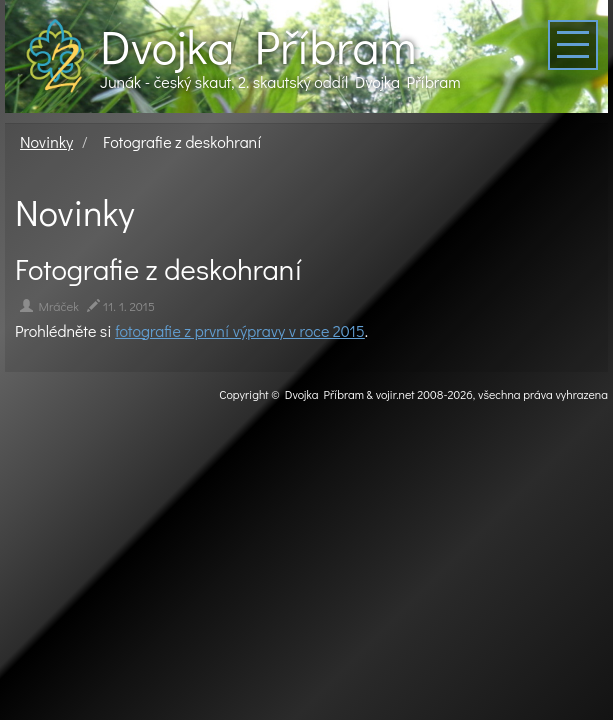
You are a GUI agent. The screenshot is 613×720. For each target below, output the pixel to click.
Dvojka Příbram (258, 46)
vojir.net (395, 394)
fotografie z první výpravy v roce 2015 (240, 330)
